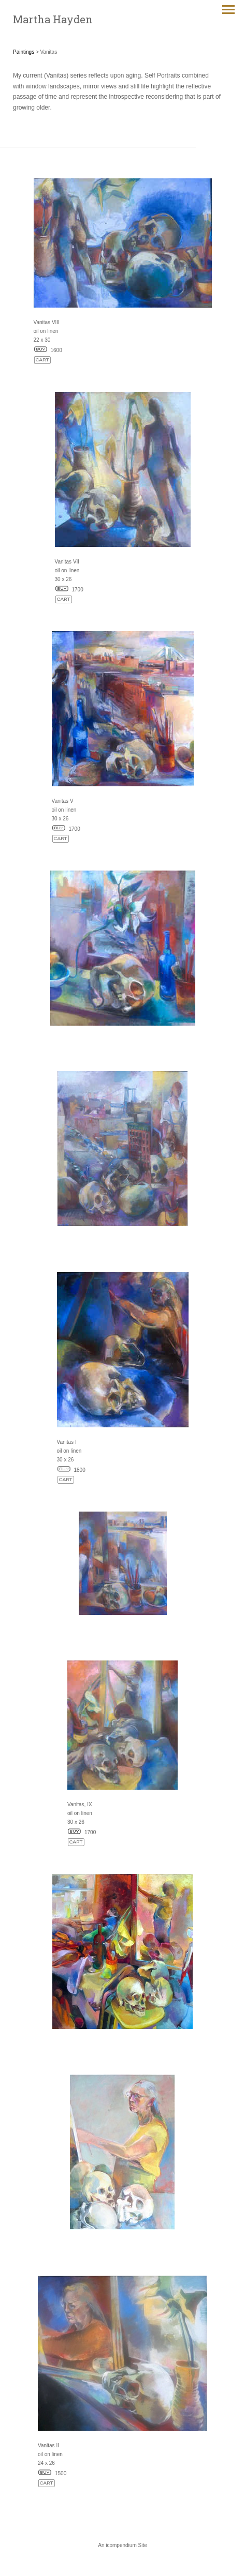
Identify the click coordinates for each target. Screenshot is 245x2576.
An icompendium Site (122, 2545)
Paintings (23, 52)
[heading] (53, 19)
